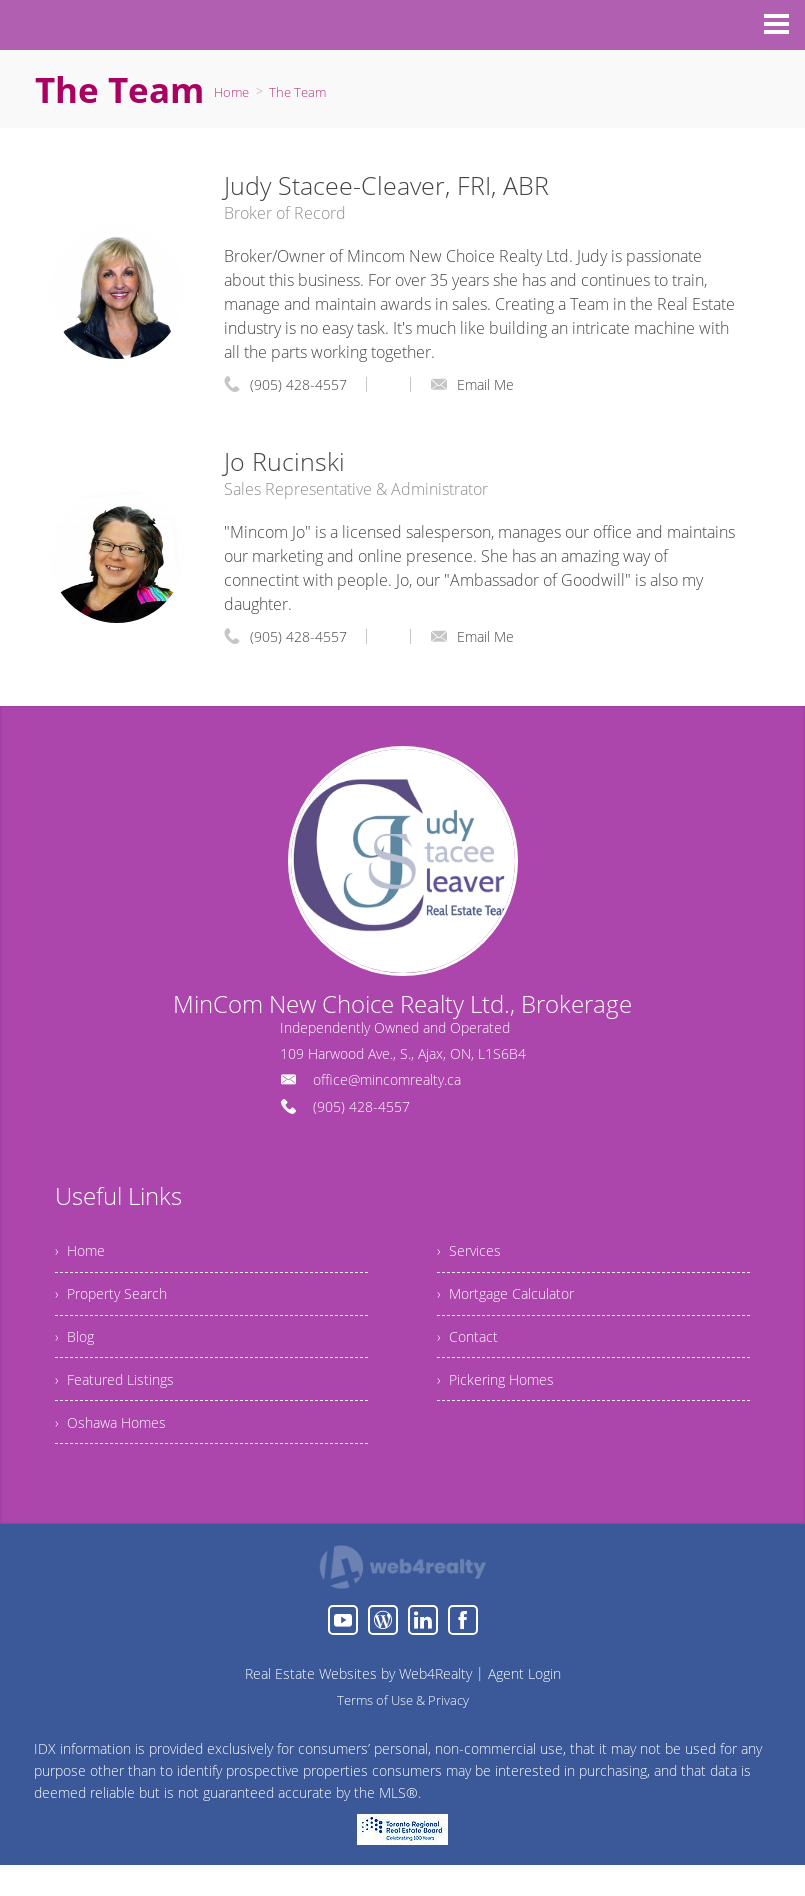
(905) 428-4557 (298, 384)
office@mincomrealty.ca (387, 1079)
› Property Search (118, 1303)
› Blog (76, 1352)
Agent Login (524, 1704)
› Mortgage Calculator (514, 1303)
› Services (472, 1254)
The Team (297, 92)
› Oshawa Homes (116, 1450)
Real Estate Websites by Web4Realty (358, 1704)
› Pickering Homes (503, 1401)
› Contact (470, 1352)
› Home (83, 1254)
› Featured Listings (121, 1401)
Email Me (472, 384)
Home (231, 92)
